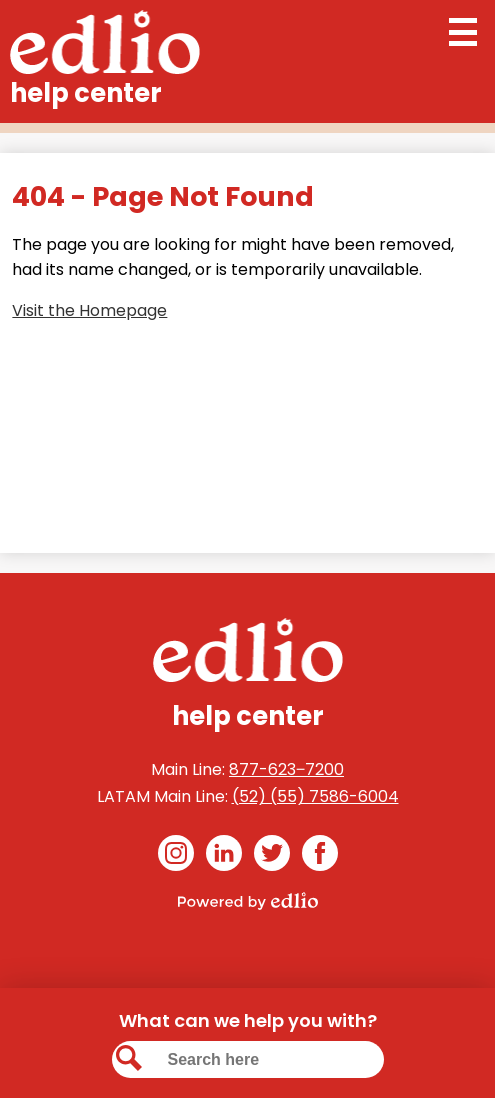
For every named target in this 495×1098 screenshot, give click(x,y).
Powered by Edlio (248, 901)
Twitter (272, 856)
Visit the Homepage (89, 310)
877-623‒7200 (286, 769)
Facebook (320, 856)
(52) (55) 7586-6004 (315, 796)
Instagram (176, 856)
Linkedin (224, 856)
